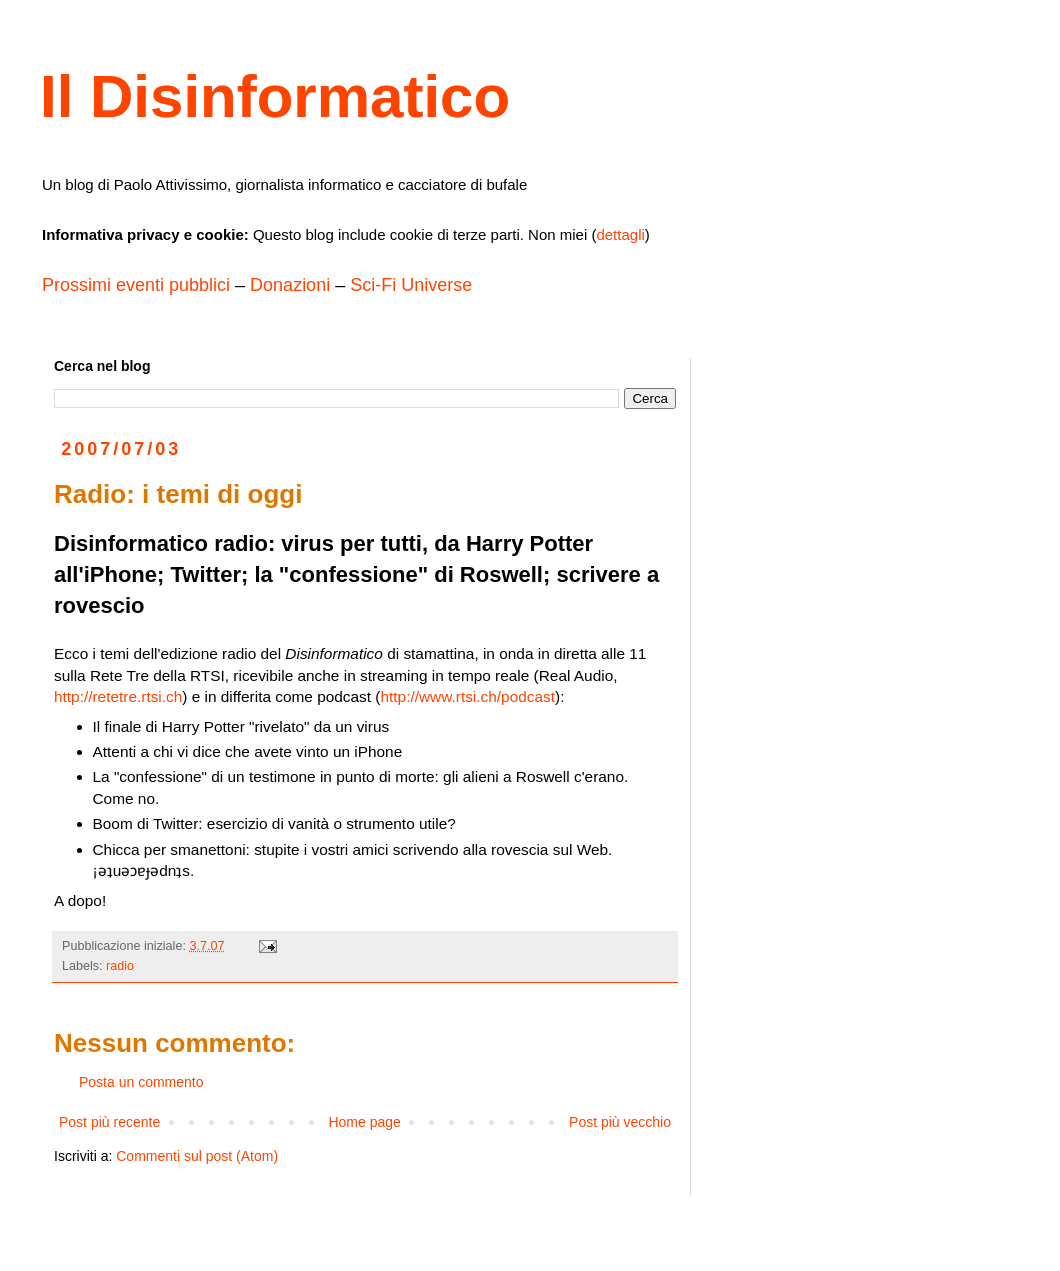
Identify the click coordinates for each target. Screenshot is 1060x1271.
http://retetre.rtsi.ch (118, 696)
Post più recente (109, 1122)
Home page (364, 1122)
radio (120, 966)
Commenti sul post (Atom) (197, 1156)
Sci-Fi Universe (411, 285)
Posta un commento (141, 1082)
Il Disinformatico (275, 96)
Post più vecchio (620, 1122)
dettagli (620, 234)
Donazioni (290, 285)
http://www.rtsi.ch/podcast (468, 696)
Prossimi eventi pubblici (136, 285)
